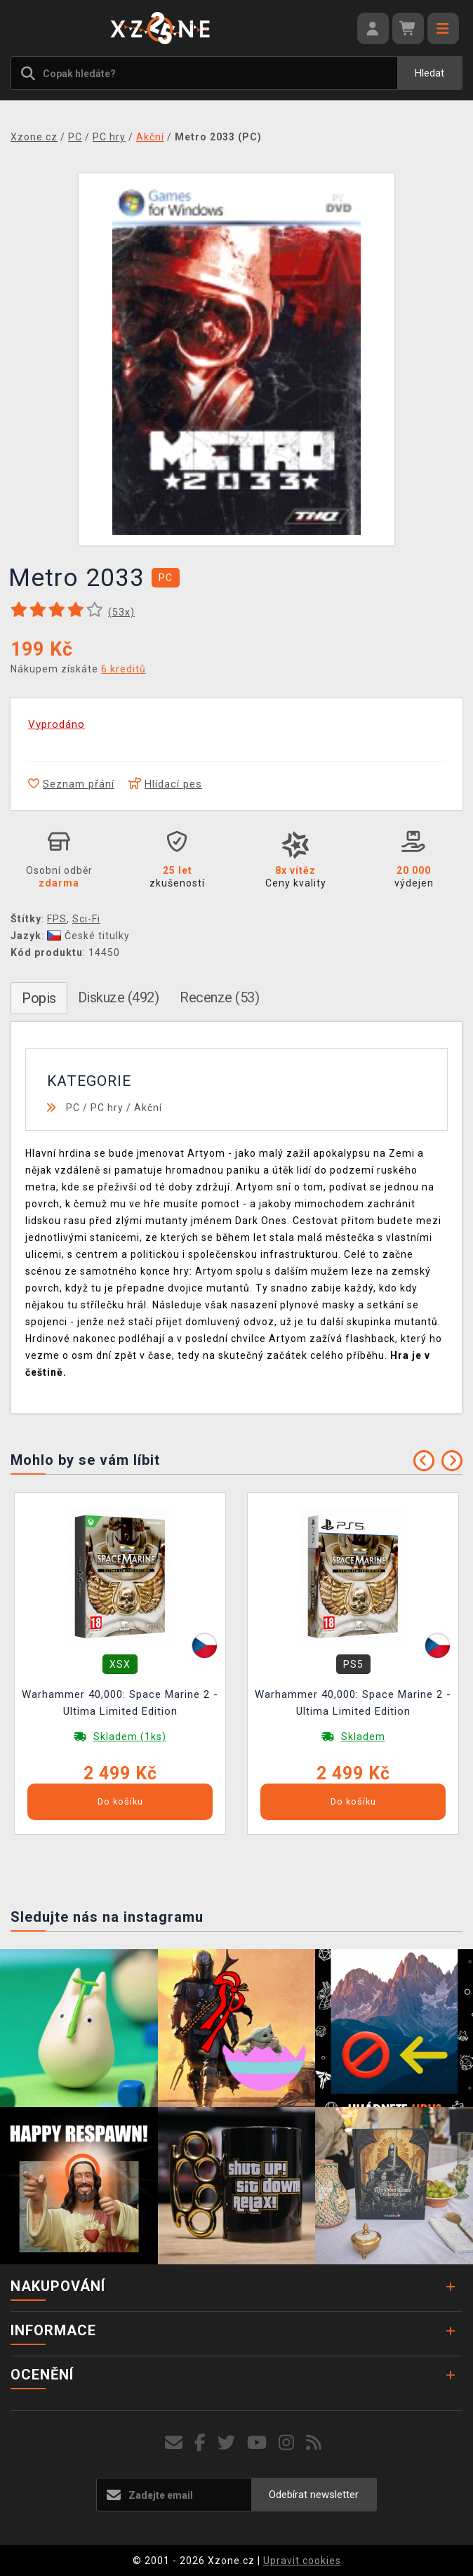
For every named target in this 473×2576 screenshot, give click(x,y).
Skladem (363, 1736)
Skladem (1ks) (129, 1736)
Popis (39, 998)
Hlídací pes (165, 784)
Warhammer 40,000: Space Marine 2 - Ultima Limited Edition (120, 1703)
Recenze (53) (219, 997)
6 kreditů (123, 669)
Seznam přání (71, 784)
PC (73, 1107)
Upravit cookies (302, 2560)
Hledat (429, 73)
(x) (121, 612)
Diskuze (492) (118, 997)
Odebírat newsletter (314, 2494)
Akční (148, 1107)
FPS (57, 918)
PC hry (107, 1107)
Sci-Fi (86, 918)
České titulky (88, 935)
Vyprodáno (56, 724)
